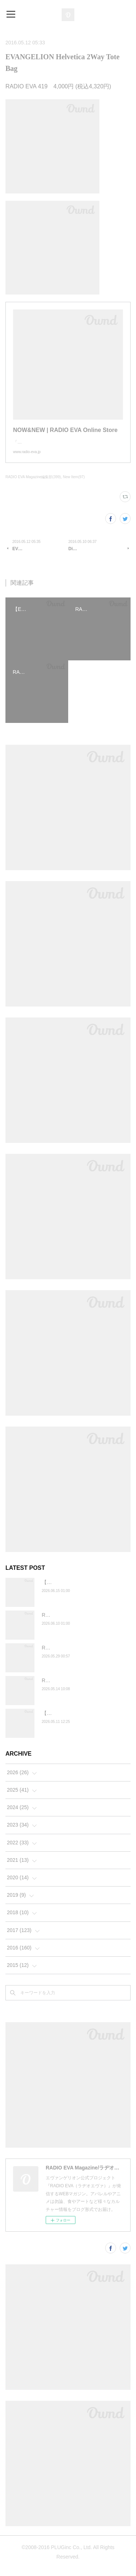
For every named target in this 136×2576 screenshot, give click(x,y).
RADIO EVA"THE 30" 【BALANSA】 (83, 1688)
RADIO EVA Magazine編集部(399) (33, 484)
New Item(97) (74, 484)
